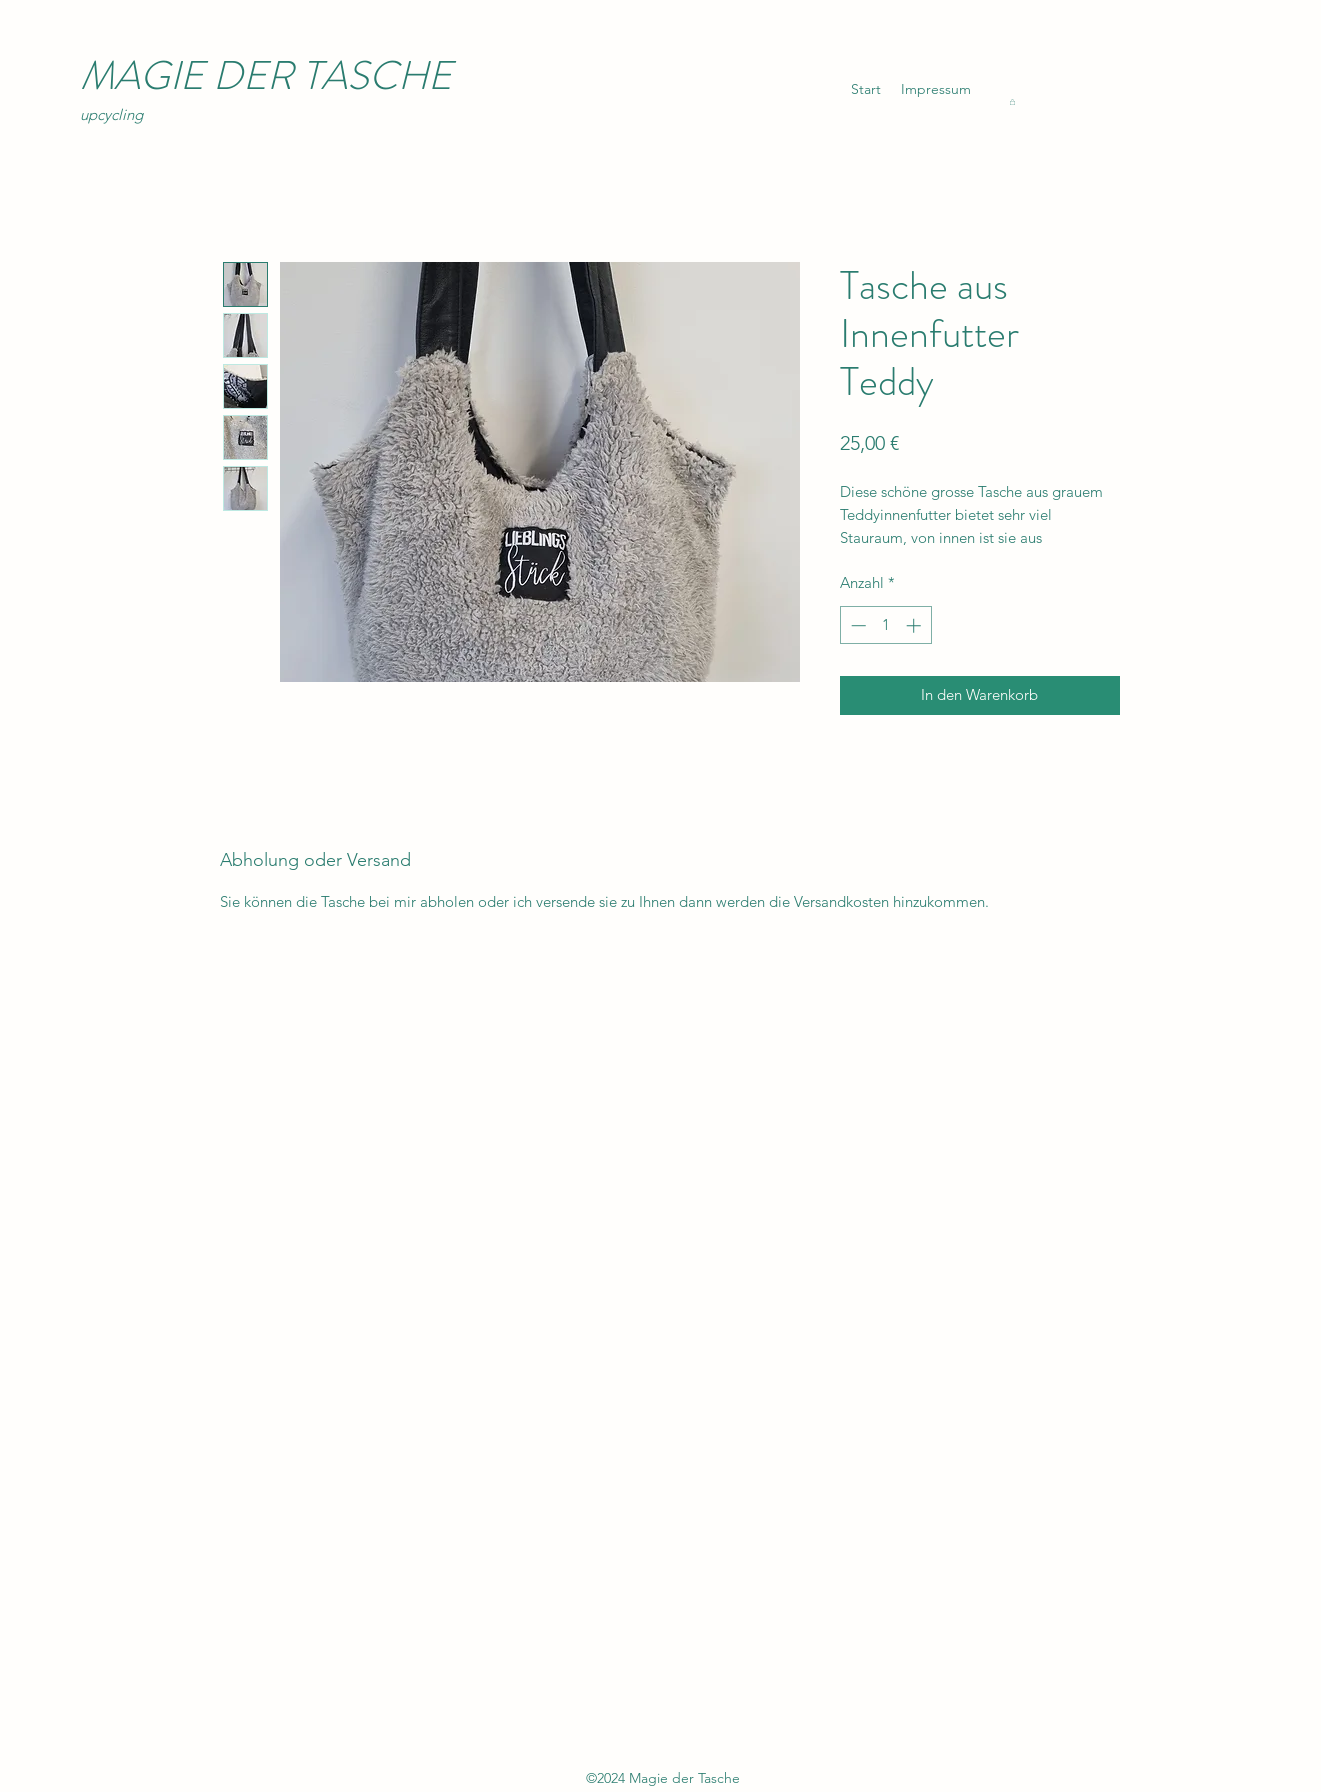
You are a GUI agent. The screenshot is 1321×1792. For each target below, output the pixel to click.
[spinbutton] (885, 625)
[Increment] (915, 625)
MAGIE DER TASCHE (266, 75)
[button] (1012, 102)
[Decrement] (856, 625)
